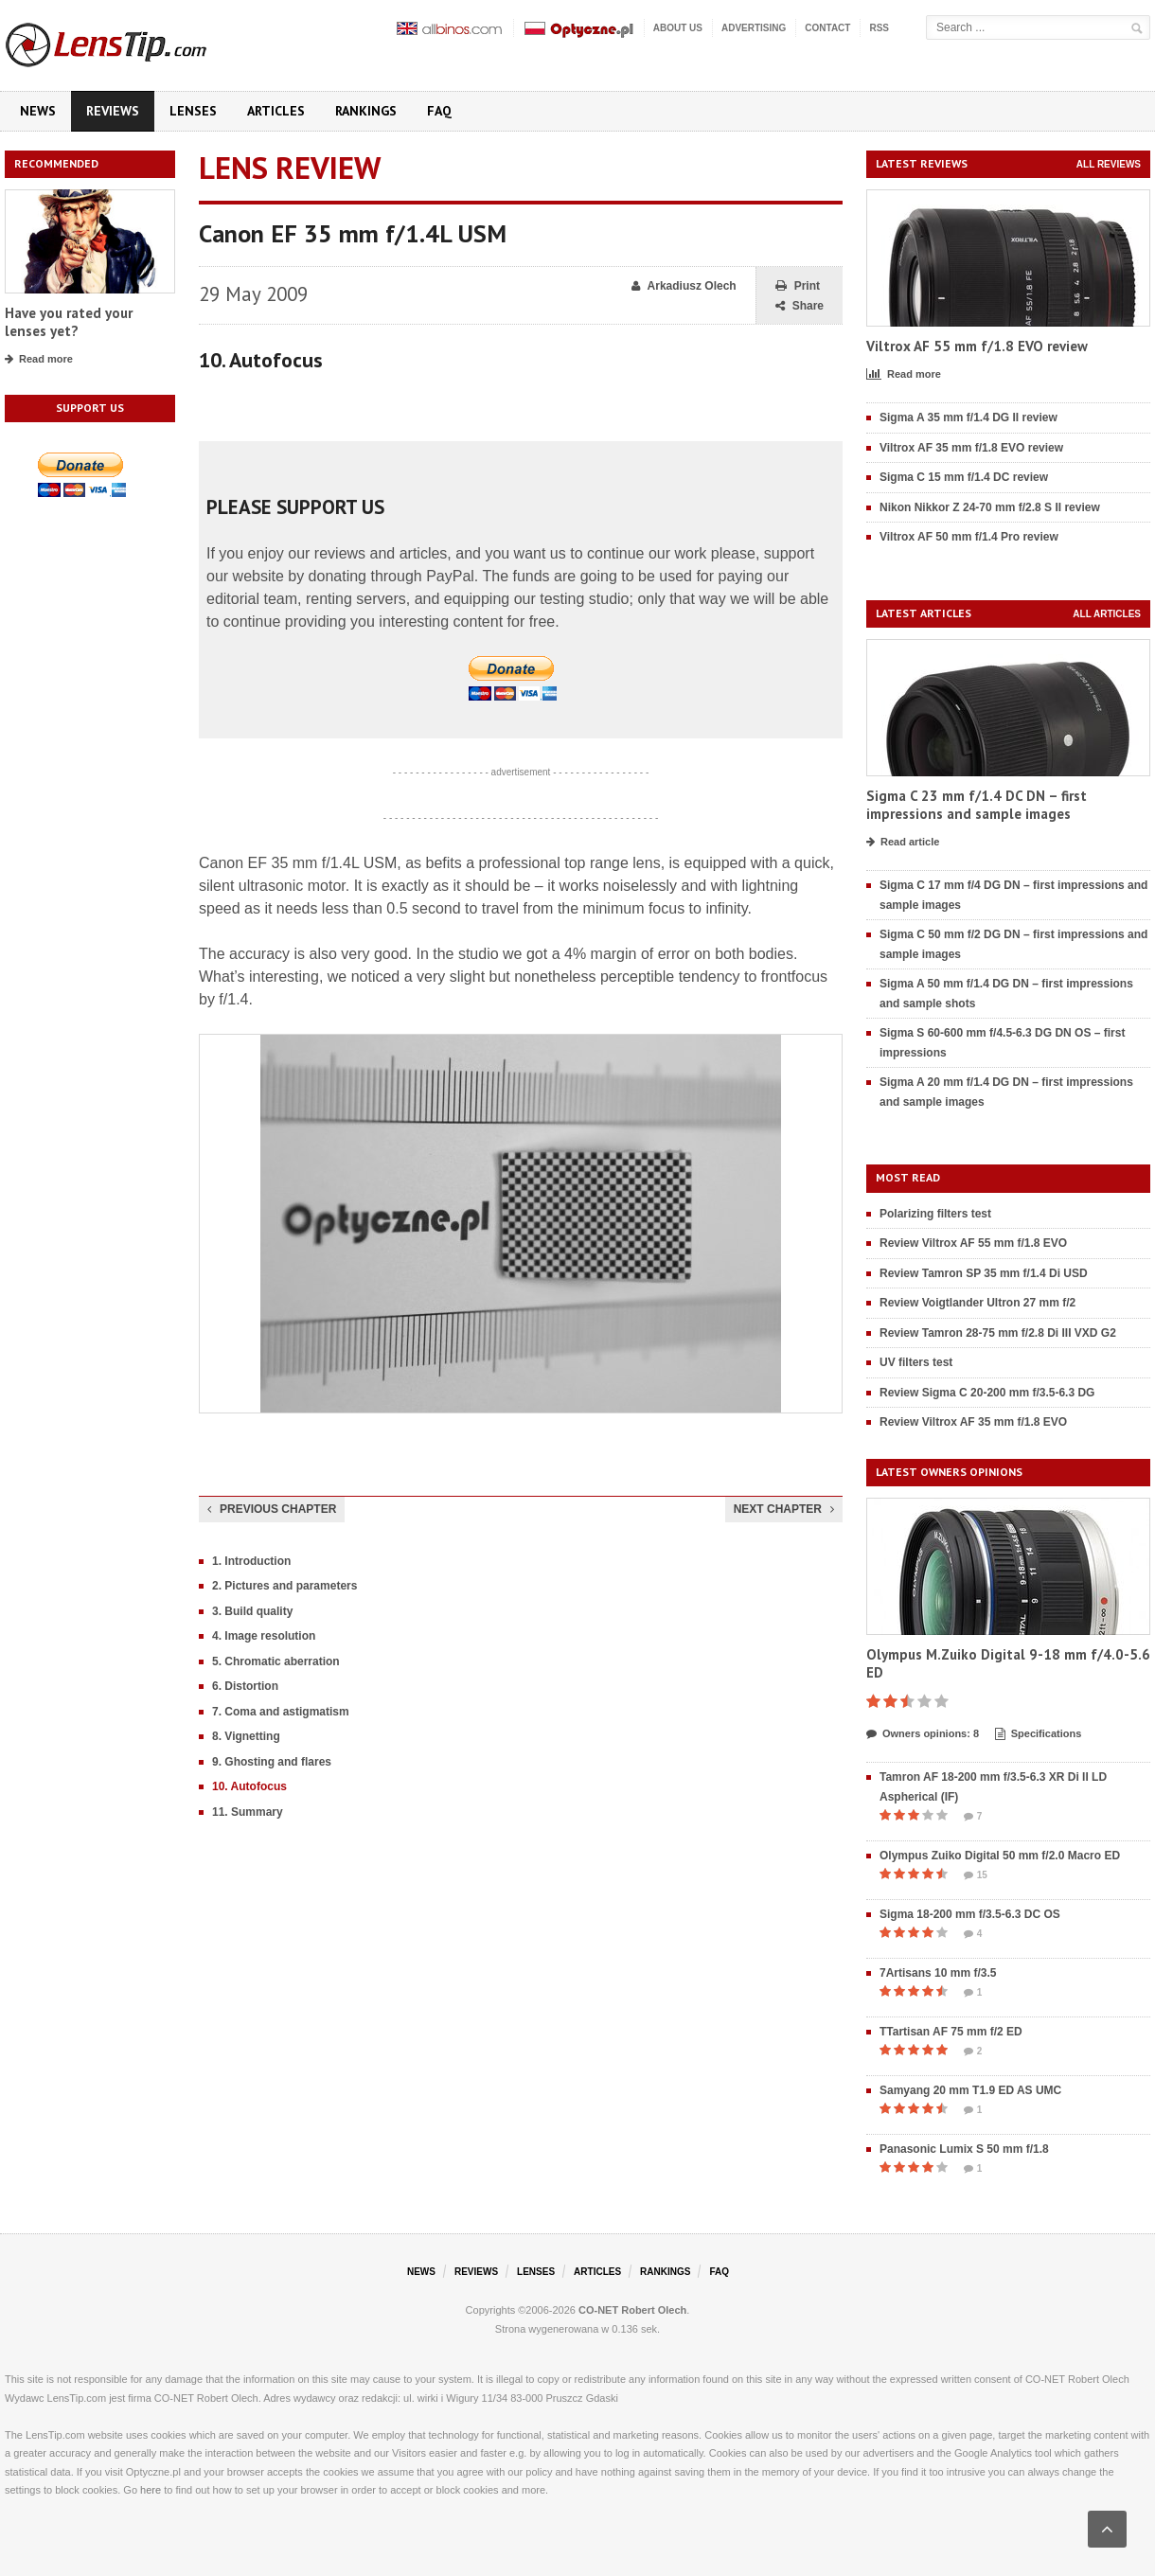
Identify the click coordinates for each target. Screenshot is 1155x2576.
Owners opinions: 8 (922, 1734)
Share (799, 306)
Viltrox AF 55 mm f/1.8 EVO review (977, 346)
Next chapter (784, 1509)
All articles (1107, 614)
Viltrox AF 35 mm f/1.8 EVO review (971, 447)
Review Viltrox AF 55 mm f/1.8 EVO (973, 1243)
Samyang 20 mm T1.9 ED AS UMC (970, 2090)
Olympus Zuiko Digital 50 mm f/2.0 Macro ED (1000, 1855)
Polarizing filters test (935, 1213)
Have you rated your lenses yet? (69, 322)
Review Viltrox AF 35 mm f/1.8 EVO (973, 1422)
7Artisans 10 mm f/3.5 (938, 1973)
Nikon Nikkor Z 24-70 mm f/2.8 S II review (990, 507)
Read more (39, 359)
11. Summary (247, 1812)
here (150, 2490)
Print (797, 286)
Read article (902, 842)
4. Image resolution (263, 1636)
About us (677, 28)
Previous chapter (271, 1509)
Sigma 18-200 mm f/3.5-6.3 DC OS (970, 1914)
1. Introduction (251, 1561)
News (38, 110)
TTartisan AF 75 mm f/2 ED (951, 2031)
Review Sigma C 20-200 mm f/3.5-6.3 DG (987, 1392)
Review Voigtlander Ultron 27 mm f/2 (977, 1302)
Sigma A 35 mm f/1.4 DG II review (968, 417)
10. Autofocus (249, 1786)
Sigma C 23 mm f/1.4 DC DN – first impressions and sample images (976, 805)
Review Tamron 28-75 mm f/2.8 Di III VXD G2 (998, 1333)
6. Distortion (245, 1686)
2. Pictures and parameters (284, 1585)
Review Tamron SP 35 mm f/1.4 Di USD (984, 1273)
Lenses (193, 110)
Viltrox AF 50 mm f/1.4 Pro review (969, 536)
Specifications (1038, 1734)
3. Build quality (252, 1611)
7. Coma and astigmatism (280, 1711)
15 (975, 1875)
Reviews (112, 110)
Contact (827, 28)
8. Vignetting (246, 1736)
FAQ (439, 110)
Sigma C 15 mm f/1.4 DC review (964, 477)
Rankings (366, 110)
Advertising (753, 28)
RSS (879, 28)
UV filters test (916, 1362)
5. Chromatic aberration (276, 1661)
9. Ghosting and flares (271, 1761)
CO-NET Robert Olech (632, 2310)
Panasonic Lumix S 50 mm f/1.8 (964, 2149)
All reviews (1108, 164)
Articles (276, 110)
